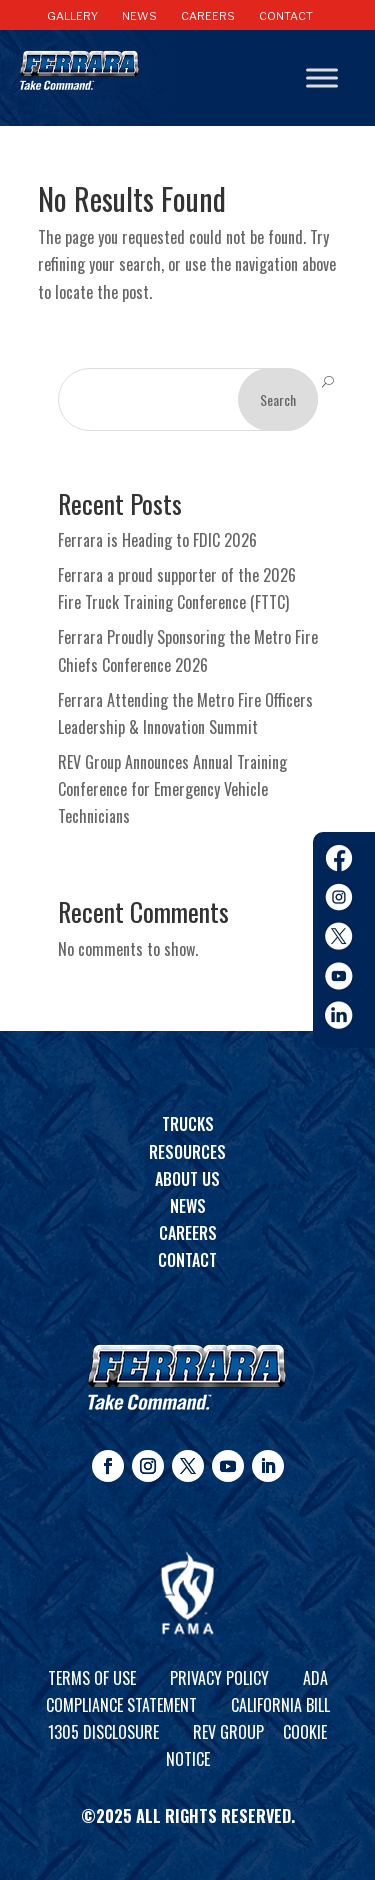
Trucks (188, 1124)
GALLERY (72, 16)
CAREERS (208, 16)
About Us (187, 1179)
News (188, 1206)
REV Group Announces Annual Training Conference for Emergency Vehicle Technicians (172, 789)
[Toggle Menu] (322, 78)
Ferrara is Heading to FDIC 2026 (157, 540)
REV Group (228, 1732)
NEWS (139, 16)
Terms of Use (92, 1678)
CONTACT (286, 16)
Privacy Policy (219, 1678)
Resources (187, 1152)
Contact (187, 1260)
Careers (188, 1233)
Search (278, 399)
